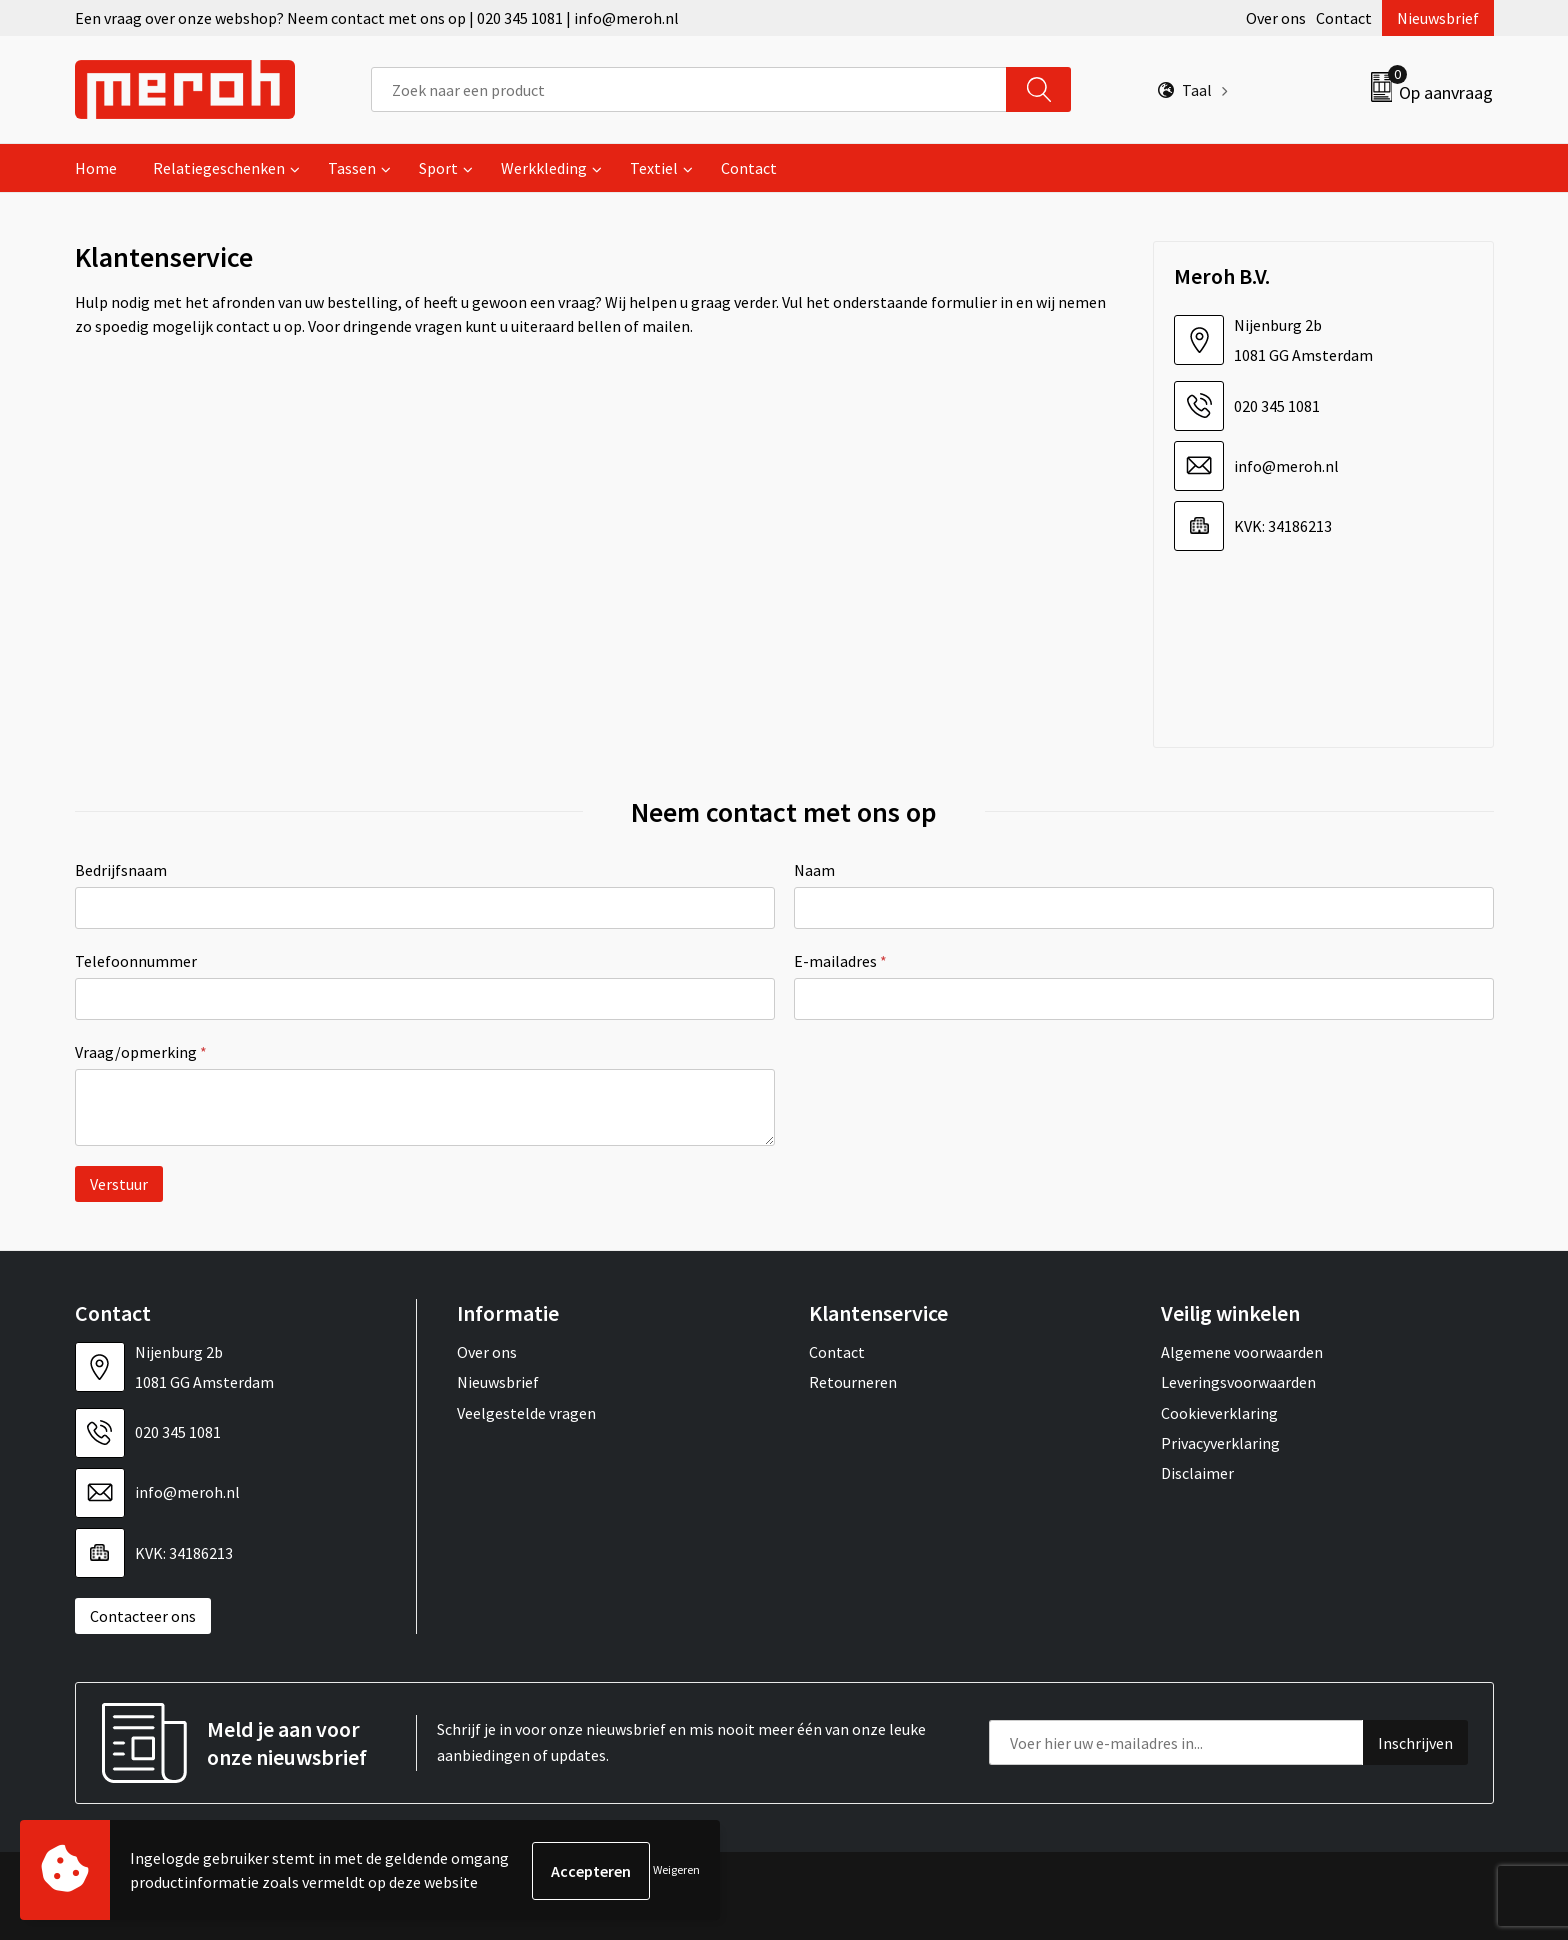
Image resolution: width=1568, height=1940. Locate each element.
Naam (814, 870)
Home (96, 168)
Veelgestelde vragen (526, 1413)
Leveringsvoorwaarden (1238, 1382)
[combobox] (689, 89)
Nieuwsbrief (1438, 18)
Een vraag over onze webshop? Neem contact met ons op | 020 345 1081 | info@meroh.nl (377, 18)
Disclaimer (1197, 1473)
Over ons (1276, 18)
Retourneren (853, 1382)
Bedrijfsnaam (121, 870)
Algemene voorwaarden (1242, 1352)
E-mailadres (840, 961)
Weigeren (676, 1870)
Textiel (654, 168)
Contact (1344, 18)
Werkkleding (544, 168)
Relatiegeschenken (219, 168)
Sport (438, 168)
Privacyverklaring (1220, 1443)
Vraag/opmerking (141, 1052)
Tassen (352, 168)
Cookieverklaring (1219, 1413)
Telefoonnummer (136, 961)
